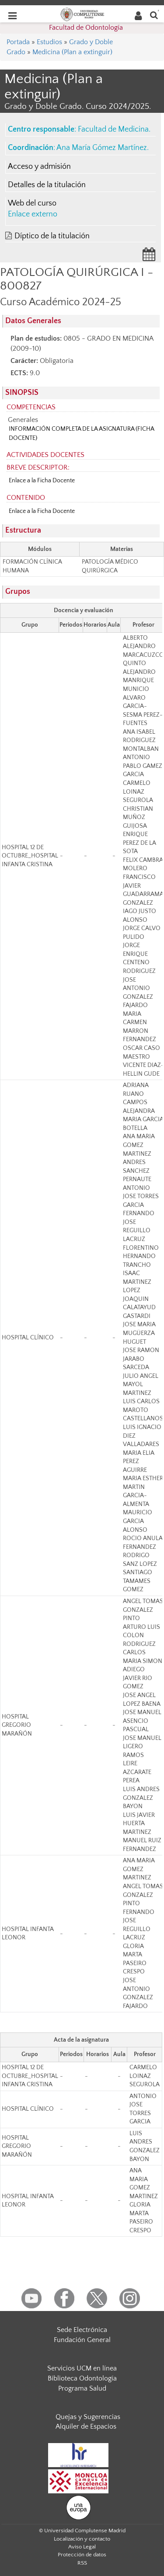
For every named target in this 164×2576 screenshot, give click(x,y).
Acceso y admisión (39, 166)
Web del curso (32, 203)
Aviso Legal (82, 2547)
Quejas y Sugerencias (88, 2417)
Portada (18, 42)
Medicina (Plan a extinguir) (72, 52)
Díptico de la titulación (52, 236)
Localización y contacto (82, 2539)
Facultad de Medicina (113, 129)
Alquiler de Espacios (86, 2426)
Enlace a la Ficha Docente (42, 480)
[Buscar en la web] (154, 15)
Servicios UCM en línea (82, 2368)
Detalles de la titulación (47, 185)
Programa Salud (82, 2388)
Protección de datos (82, 2555)
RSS (82, 2563)
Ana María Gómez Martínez (101, 147)
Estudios (49, 42)
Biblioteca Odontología (82, 2378)
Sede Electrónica (82, 2330)
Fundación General (82, 2340)
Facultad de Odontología (86, 27)
